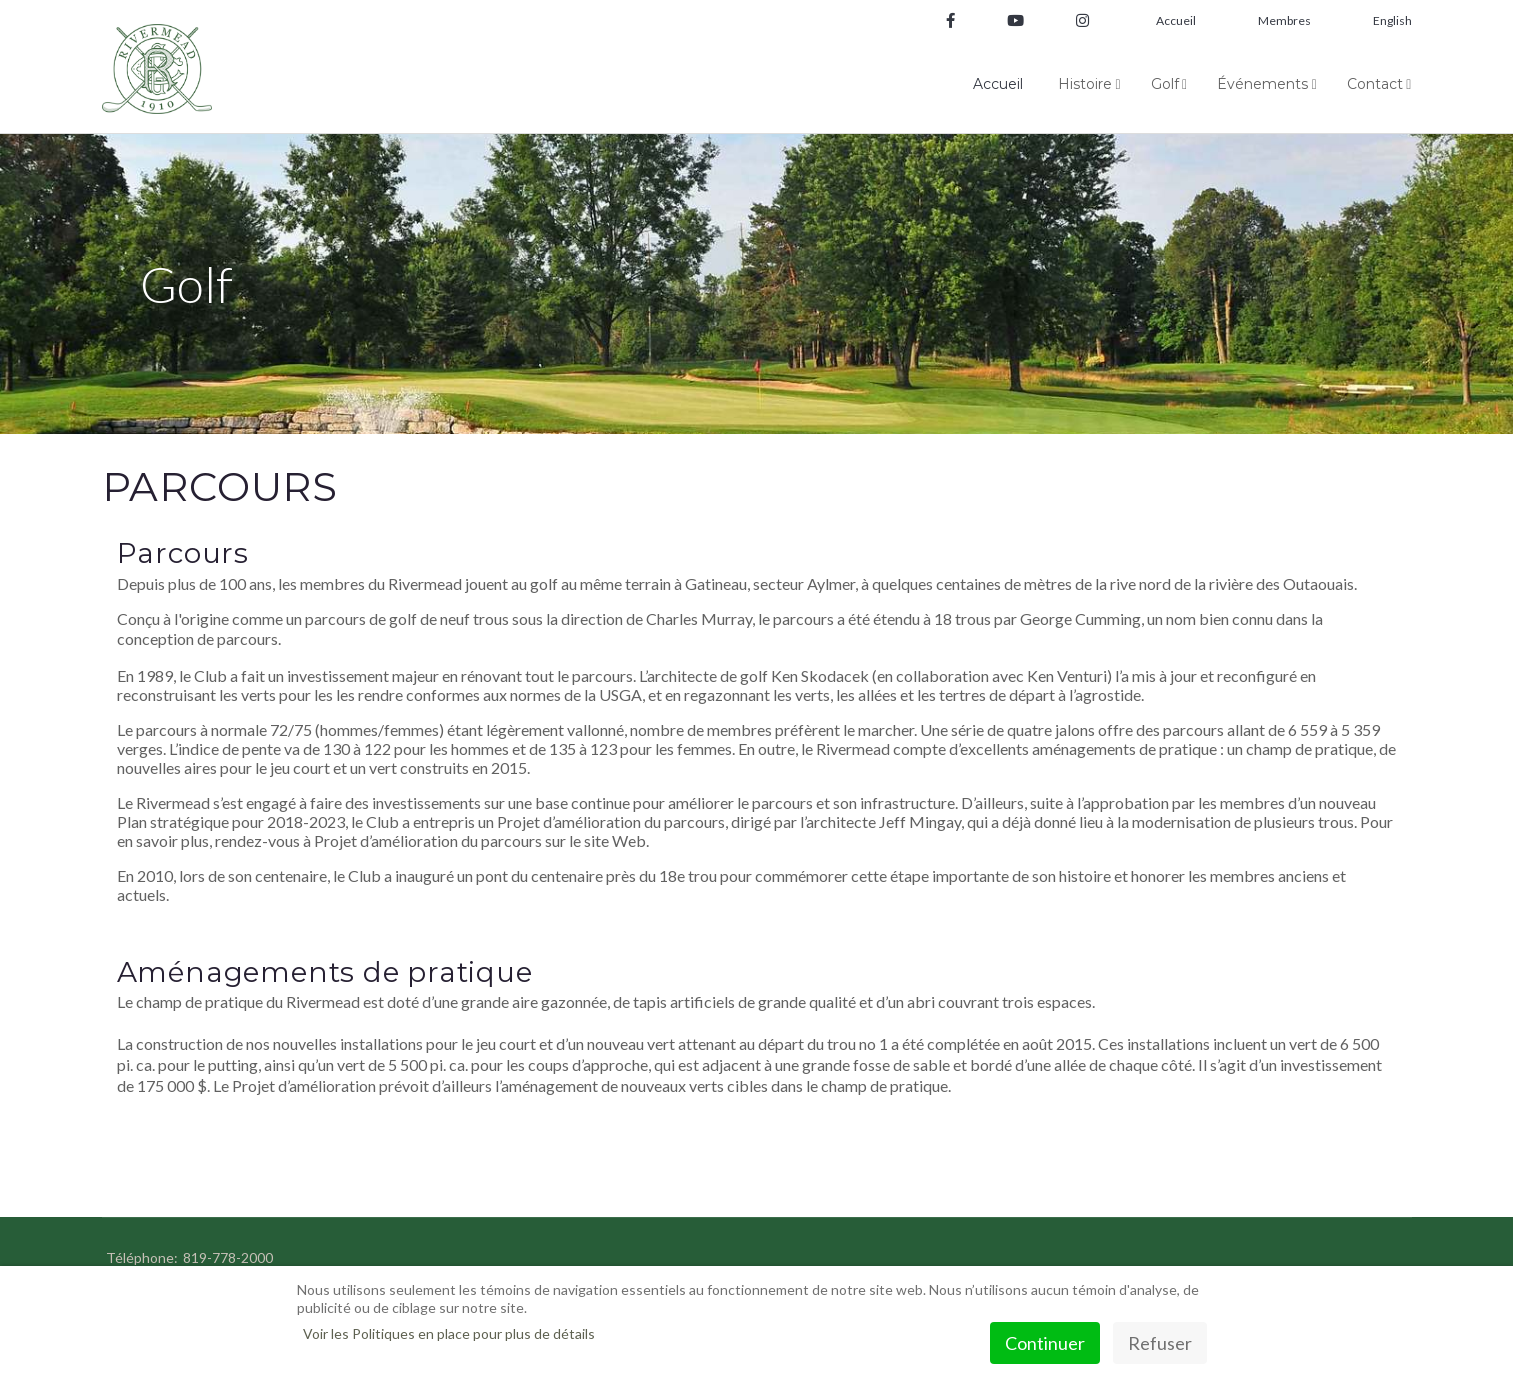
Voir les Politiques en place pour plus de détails (449, 1333)
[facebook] (950, 21)
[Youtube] (1015, 21)
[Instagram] (1075, 21)
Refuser (1160, 1343)
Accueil (1176, 20)
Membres (1284, 20)
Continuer (1045, 1343)
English (1392, 20)
